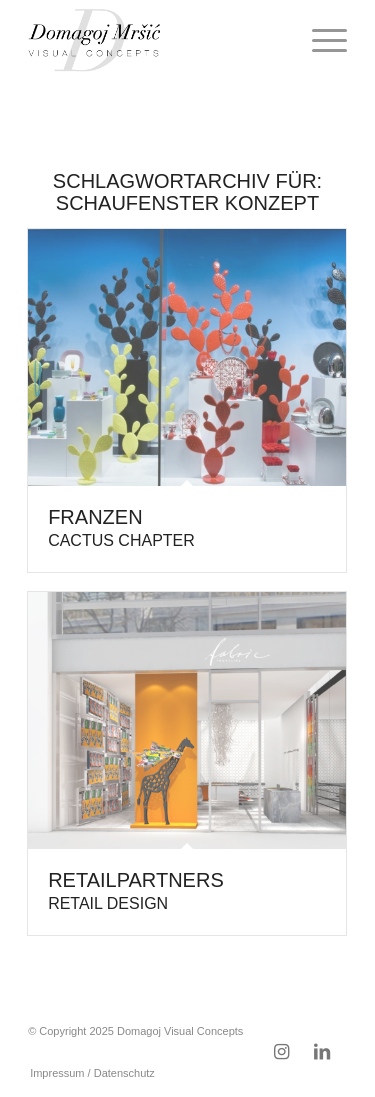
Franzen (121, 527)
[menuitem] (319, 40)
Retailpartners (136, 890)
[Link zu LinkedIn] (322, 1052)
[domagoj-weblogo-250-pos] (155, 40)
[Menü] (319, 40)
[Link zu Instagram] (282, 1052)
